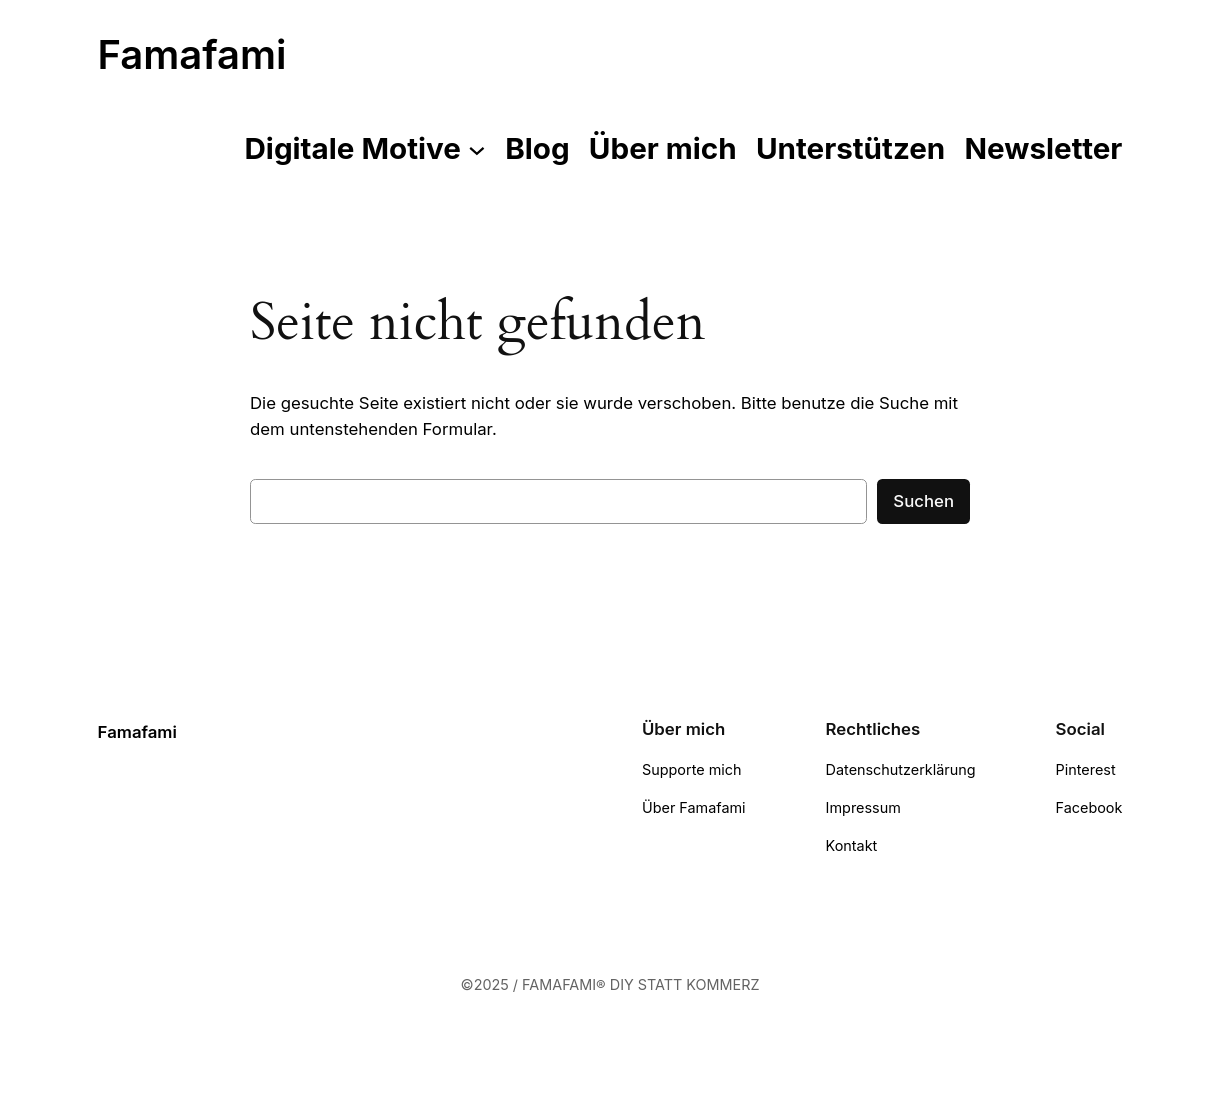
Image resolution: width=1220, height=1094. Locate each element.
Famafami (192, 54)
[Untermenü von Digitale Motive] (477, 149)
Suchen (923, 501)
